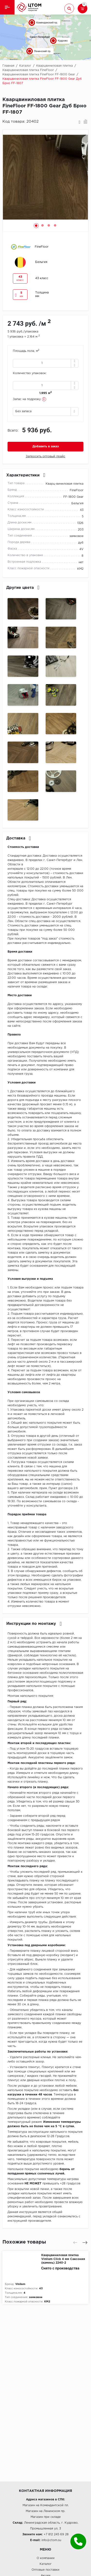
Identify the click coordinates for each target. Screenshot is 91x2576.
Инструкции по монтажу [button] (34, 1624)
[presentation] (75, 2242)
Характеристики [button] (25, 475)
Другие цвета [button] (22, 587)
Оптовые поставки (45, 2569)
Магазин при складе (46, 2517)
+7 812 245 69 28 (56, 2534)
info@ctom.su (51, 2540)
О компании (46, 2558)
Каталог (46, 2564)
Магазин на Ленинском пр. (45, 2511)
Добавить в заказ (46, 446)
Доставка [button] (18, 838)
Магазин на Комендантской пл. (46, 2505)
